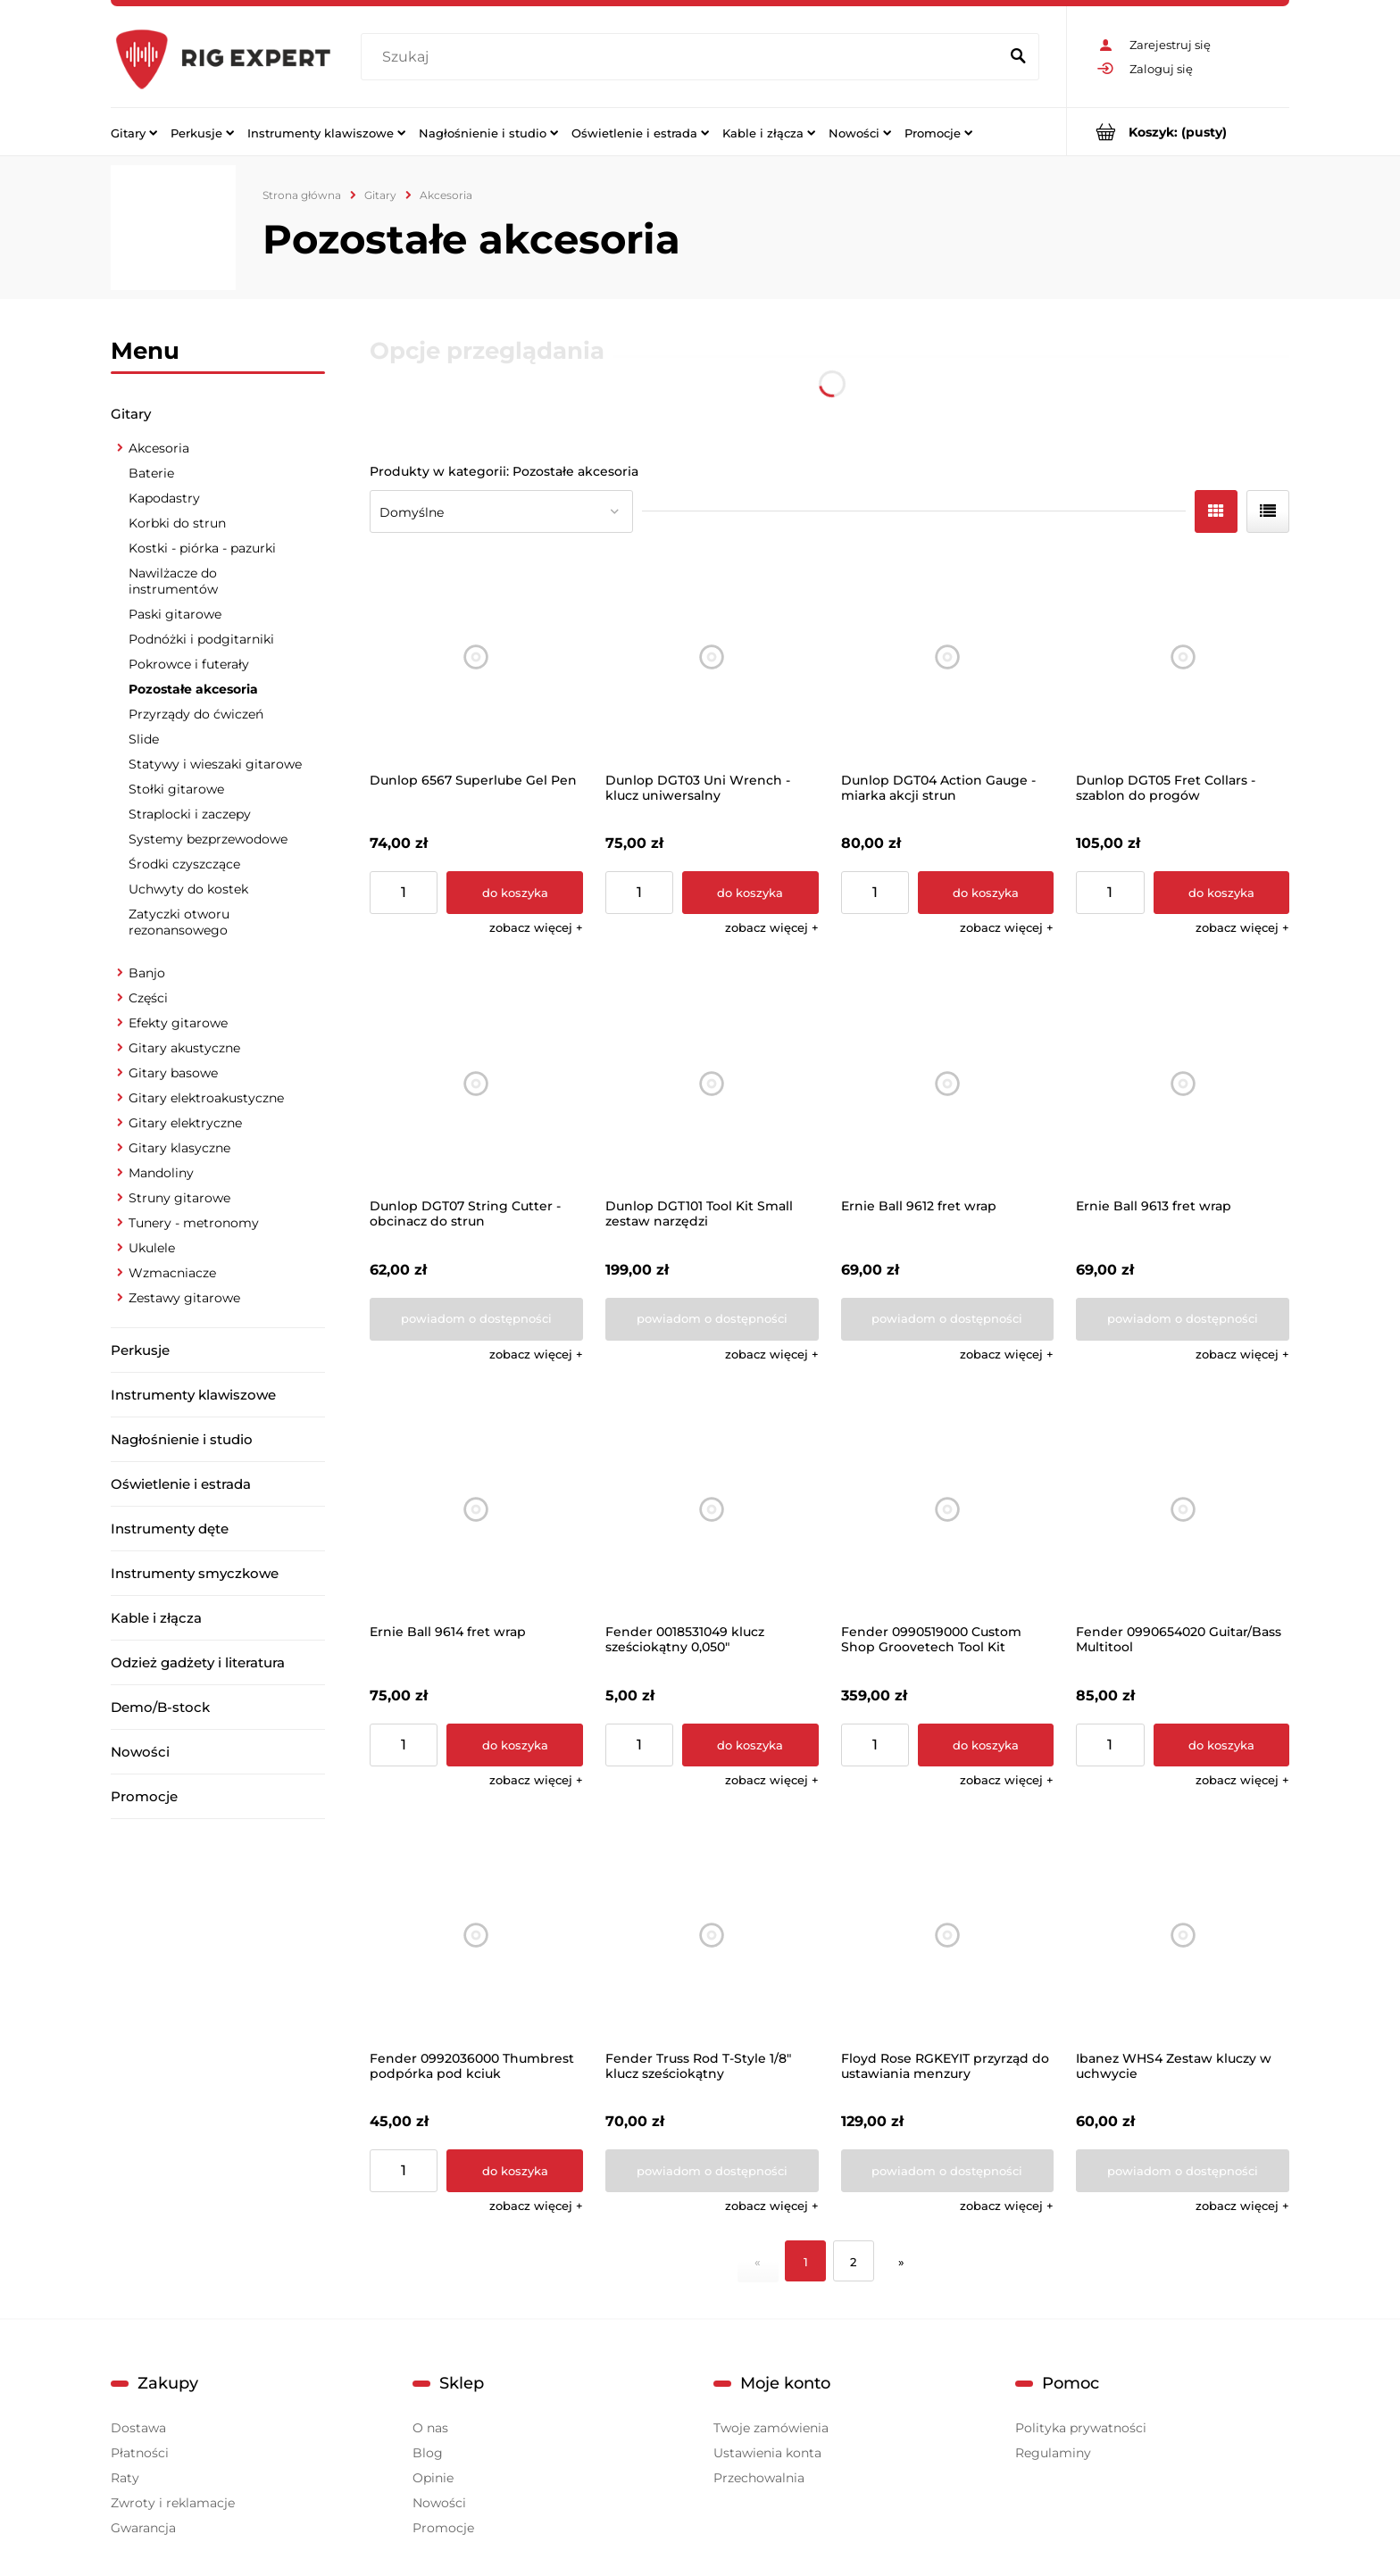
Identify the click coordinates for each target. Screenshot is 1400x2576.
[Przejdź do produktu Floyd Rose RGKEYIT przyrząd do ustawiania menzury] (947, 1935)
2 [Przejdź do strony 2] (853, 2262)
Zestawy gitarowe (184, 1298)
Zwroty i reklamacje (173, 2503)
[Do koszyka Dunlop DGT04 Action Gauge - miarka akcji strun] (986, 892)
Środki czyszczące (184, 864)
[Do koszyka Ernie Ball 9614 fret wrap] (514, 1745)
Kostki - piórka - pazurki (202, 548)
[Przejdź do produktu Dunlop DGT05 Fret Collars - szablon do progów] (1182, 657)
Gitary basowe (173, 1073)
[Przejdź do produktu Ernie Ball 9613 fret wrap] (1182, 1083)
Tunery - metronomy (194, 1223)
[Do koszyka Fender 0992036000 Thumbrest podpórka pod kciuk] (514, 2170)
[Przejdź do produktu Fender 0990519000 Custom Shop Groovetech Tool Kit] (947, 1509)
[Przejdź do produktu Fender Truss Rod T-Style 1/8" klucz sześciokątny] (712, 1935)
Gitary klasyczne (179, 1148)
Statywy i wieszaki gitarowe (215, 764)
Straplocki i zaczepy (190, 814)
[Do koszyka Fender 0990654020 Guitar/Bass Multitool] (1222, 1745)
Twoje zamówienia (771, 2428)
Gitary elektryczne (185, 1123)
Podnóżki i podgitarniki (201, 639)
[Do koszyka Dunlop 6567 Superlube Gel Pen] (514, 892)
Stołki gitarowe (176, 789)
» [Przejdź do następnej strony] (901, 2262)
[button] (536, 927)
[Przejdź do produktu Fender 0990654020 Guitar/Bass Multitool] (1182, 1509)
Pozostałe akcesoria (193, 689)
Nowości (140, 1751)
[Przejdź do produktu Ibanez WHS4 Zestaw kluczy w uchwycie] (1182, 1935)
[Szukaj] (1017, 57)
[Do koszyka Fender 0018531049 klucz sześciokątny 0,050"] (750, 1745)
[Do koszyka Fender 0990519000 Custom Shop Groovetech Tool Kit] (986, 1745)
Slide (144, 739)
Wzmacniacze (172, 1273)
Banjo (147, 973)
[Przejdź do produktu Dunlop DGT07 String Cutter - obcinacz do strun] (476, 1083)
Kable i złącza (156, 1617)
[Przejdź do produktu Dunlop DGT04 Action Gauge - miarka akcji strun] (947, 657)
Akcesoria (159, 448)
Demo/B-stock (160, 1707)
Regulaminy (1053, 2453)
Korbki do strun (177, 523)
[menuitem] (134, 132)
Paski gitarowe (175, 614)
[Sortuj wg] (501, 511)
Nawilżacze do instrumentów (173, 581)
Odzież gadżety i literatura (198, 1662)
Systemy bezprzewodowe (208, 839)
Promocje (144, 1796)
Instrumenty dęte (170, 1528)
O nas (430, 2428)
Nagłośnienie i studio (182, 1439)
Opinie (433, 2478)
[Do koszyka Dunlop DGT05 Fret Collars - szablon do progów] (1222, 892)
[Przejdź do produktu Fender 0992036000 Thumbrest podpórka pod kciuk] (476, 1935)
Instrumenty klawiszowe (193, 1394)
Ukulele (152, 1248)
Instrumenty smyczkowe (195, 1573)
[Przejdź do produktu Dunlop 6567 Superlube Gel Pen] (476, 657)
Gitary (131, 413)
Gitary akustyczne (184, 1048)
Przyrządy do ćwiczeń (196, 714)
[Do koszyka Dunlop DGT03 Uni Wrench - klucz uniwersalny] (750, 892)
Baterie (151, 473)
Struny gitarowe (179, 1198)
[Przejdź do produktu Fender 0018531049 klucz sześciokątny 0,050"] (712, 1509)
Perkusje (140, 1350)
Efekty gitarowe (178, 1023)
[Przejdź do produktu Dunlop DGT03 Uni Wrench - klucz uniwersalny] (712, 657)
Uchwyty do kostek (188, 889)
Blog (427, 2453)
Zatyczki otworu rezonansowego (179, 922)
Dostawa (138, 2428)
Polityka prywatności (1080, 2428)
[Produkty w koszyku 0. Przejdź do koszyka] (1178, 131)
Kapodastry (164, 498)
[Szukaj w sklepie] (683, 57)
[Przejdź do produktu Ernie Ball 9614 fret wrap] (476, 1509)
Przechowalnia (758, 2478)
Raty (125, 2478)
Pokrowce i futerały (189, 664)
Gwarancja (143, 2528)
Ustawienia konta (767, 2453)
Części (148, 998)
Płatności (140, 2453)
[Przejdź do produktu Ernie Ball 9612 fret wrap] (947, 1083)
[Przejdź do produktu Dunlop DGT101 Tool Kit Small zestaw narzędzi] (712, 1083)
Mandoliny (161, 1173)
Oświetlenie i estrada (181, 1483)
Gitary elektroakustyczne (206, 1098)
